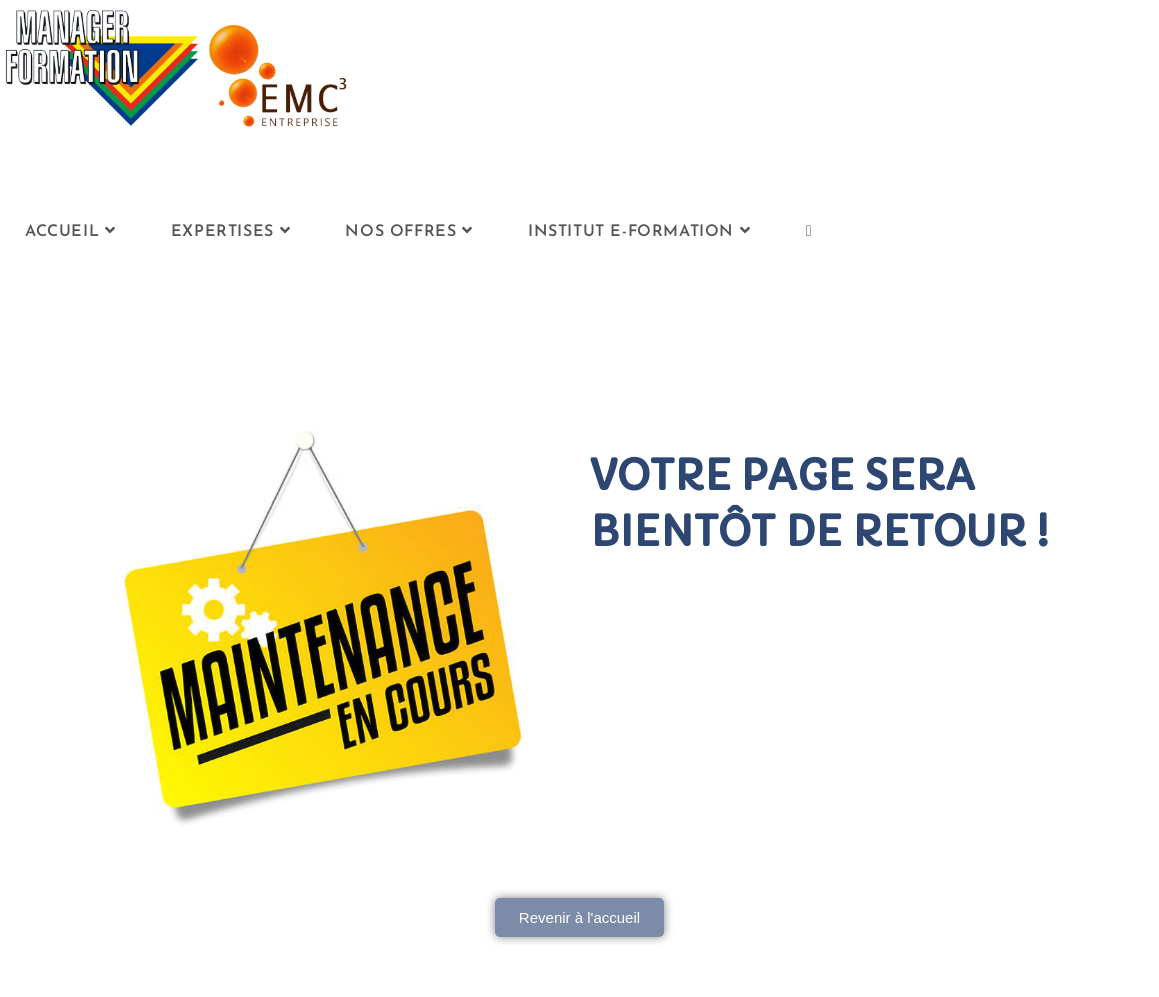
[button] (579, 917)
